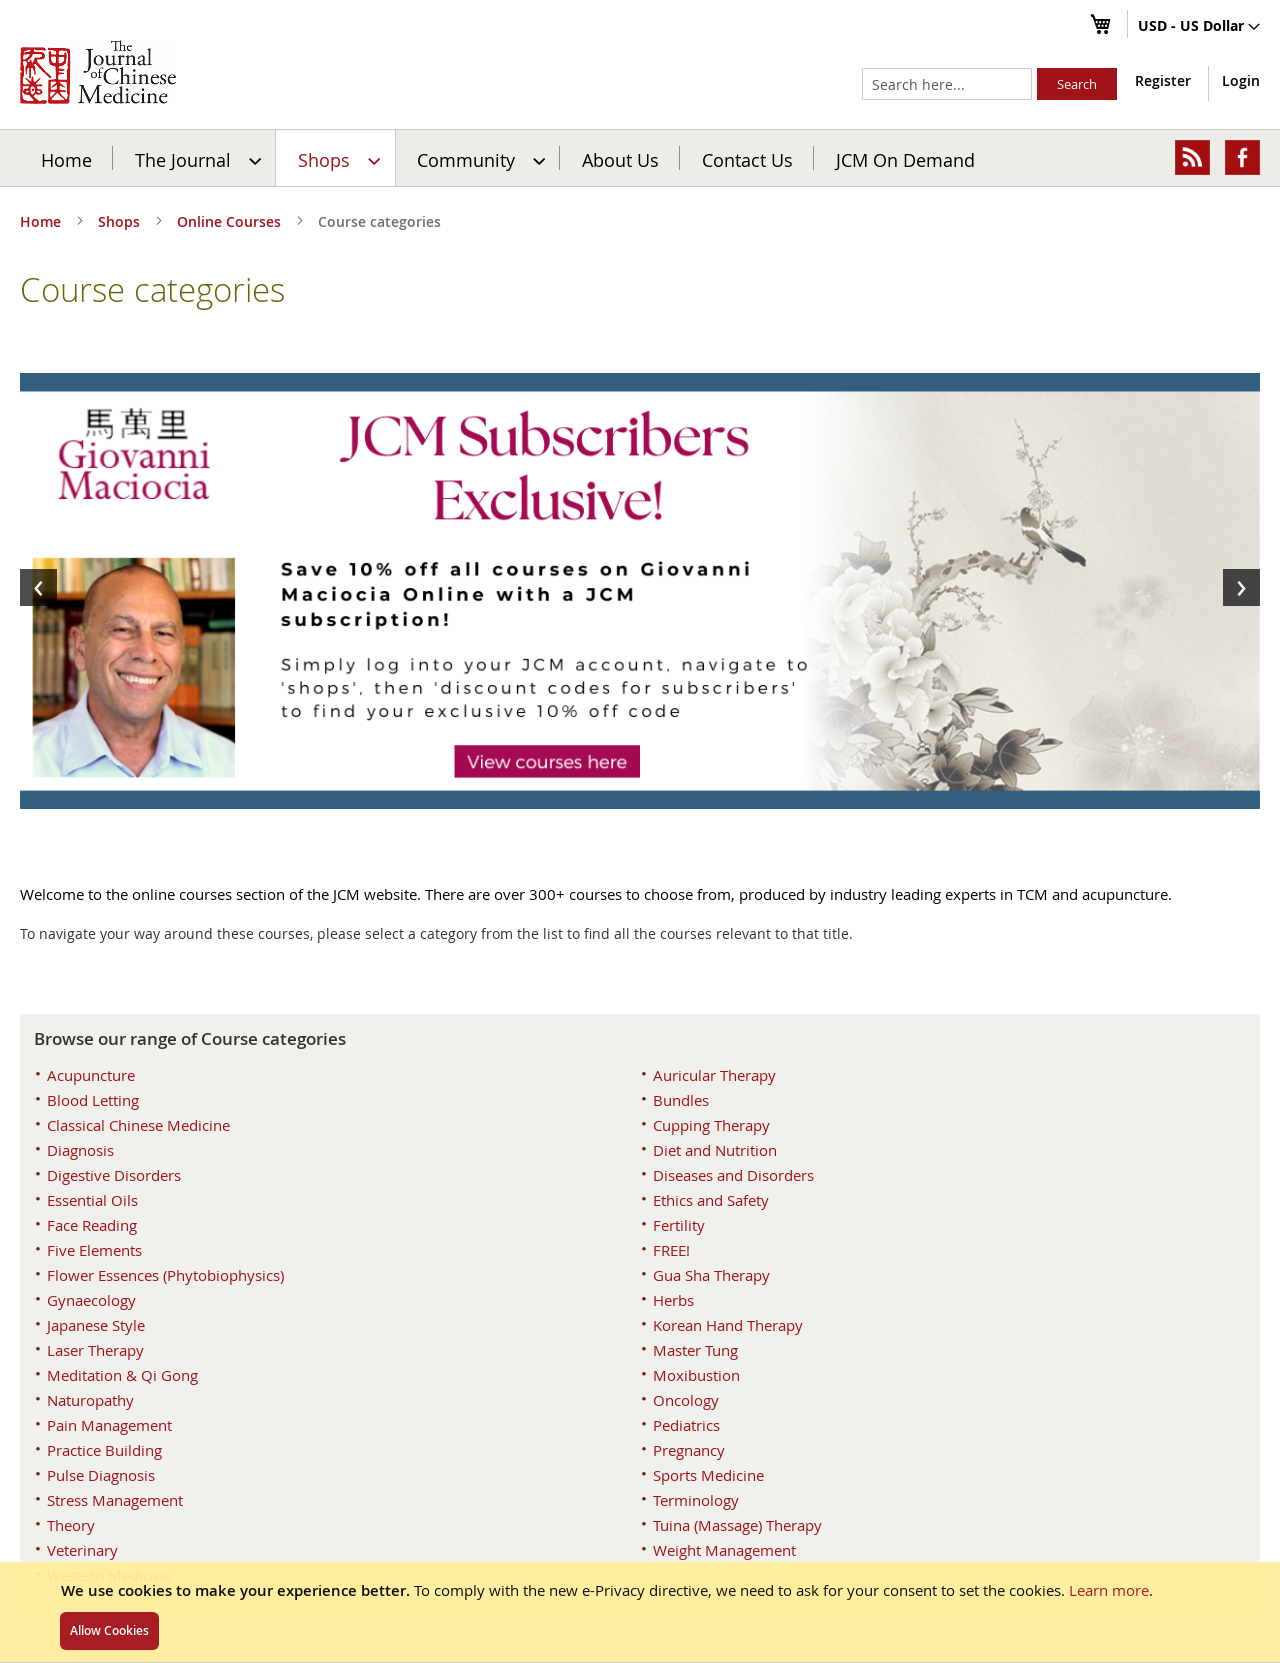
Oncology (686, 1400)
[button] (1199, 27)
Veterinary (82, 1550)
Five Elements (94, 1250)
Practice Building (104, 1450)
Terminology (696, 1500)
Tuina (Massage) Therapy (737, 1525)
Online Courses (231, 221)
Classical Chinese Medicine (138, 1125)
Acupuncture (91, 1075)
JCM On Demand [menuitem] (905, 159)
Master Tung (695, 1350)
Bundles (681, 1100)
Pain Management (109, 1425)
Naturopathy (90, 1400)
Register (1163, 80)
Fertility (679, 1225)
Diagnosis (80, 1150)
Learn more (1109, 1590)
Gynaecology (91, 1300)
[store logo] (98, 72)
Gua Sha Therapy (711, 1275)
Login (1241, 80)
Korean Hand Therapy (728, 1325)
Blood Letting (93, 1100)
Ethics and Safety (711, 1200)
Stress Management (115, 1500)
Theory (71, 1525)
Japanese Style (96, 1325)
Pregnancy (689, 1450)
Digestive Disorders (114, 1175)
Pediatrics (686, 1425)
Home (66, 159)
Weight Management (724, 1550)
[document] (640, 1612)
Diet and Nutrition (715, 1150)
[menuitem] (195, 158)
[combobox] (947, 84)
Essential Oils (92, 1200)
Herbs (673, 1300)
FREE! (671, 1250)
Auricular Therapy (714, 1075)
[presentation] (38, 587)
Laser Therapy (95, 1350)
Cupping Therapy (711, 1125)
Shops (121, 221)
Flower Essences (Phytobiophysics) (165, 1275)
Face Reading (92, 1225)
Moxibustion (696, 1375)
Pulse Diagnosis (101, 1475)
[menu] (640, 158)
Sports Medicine (708, 1475)
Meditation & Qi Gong (122, 1375)
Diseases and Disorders (733, 1175)
